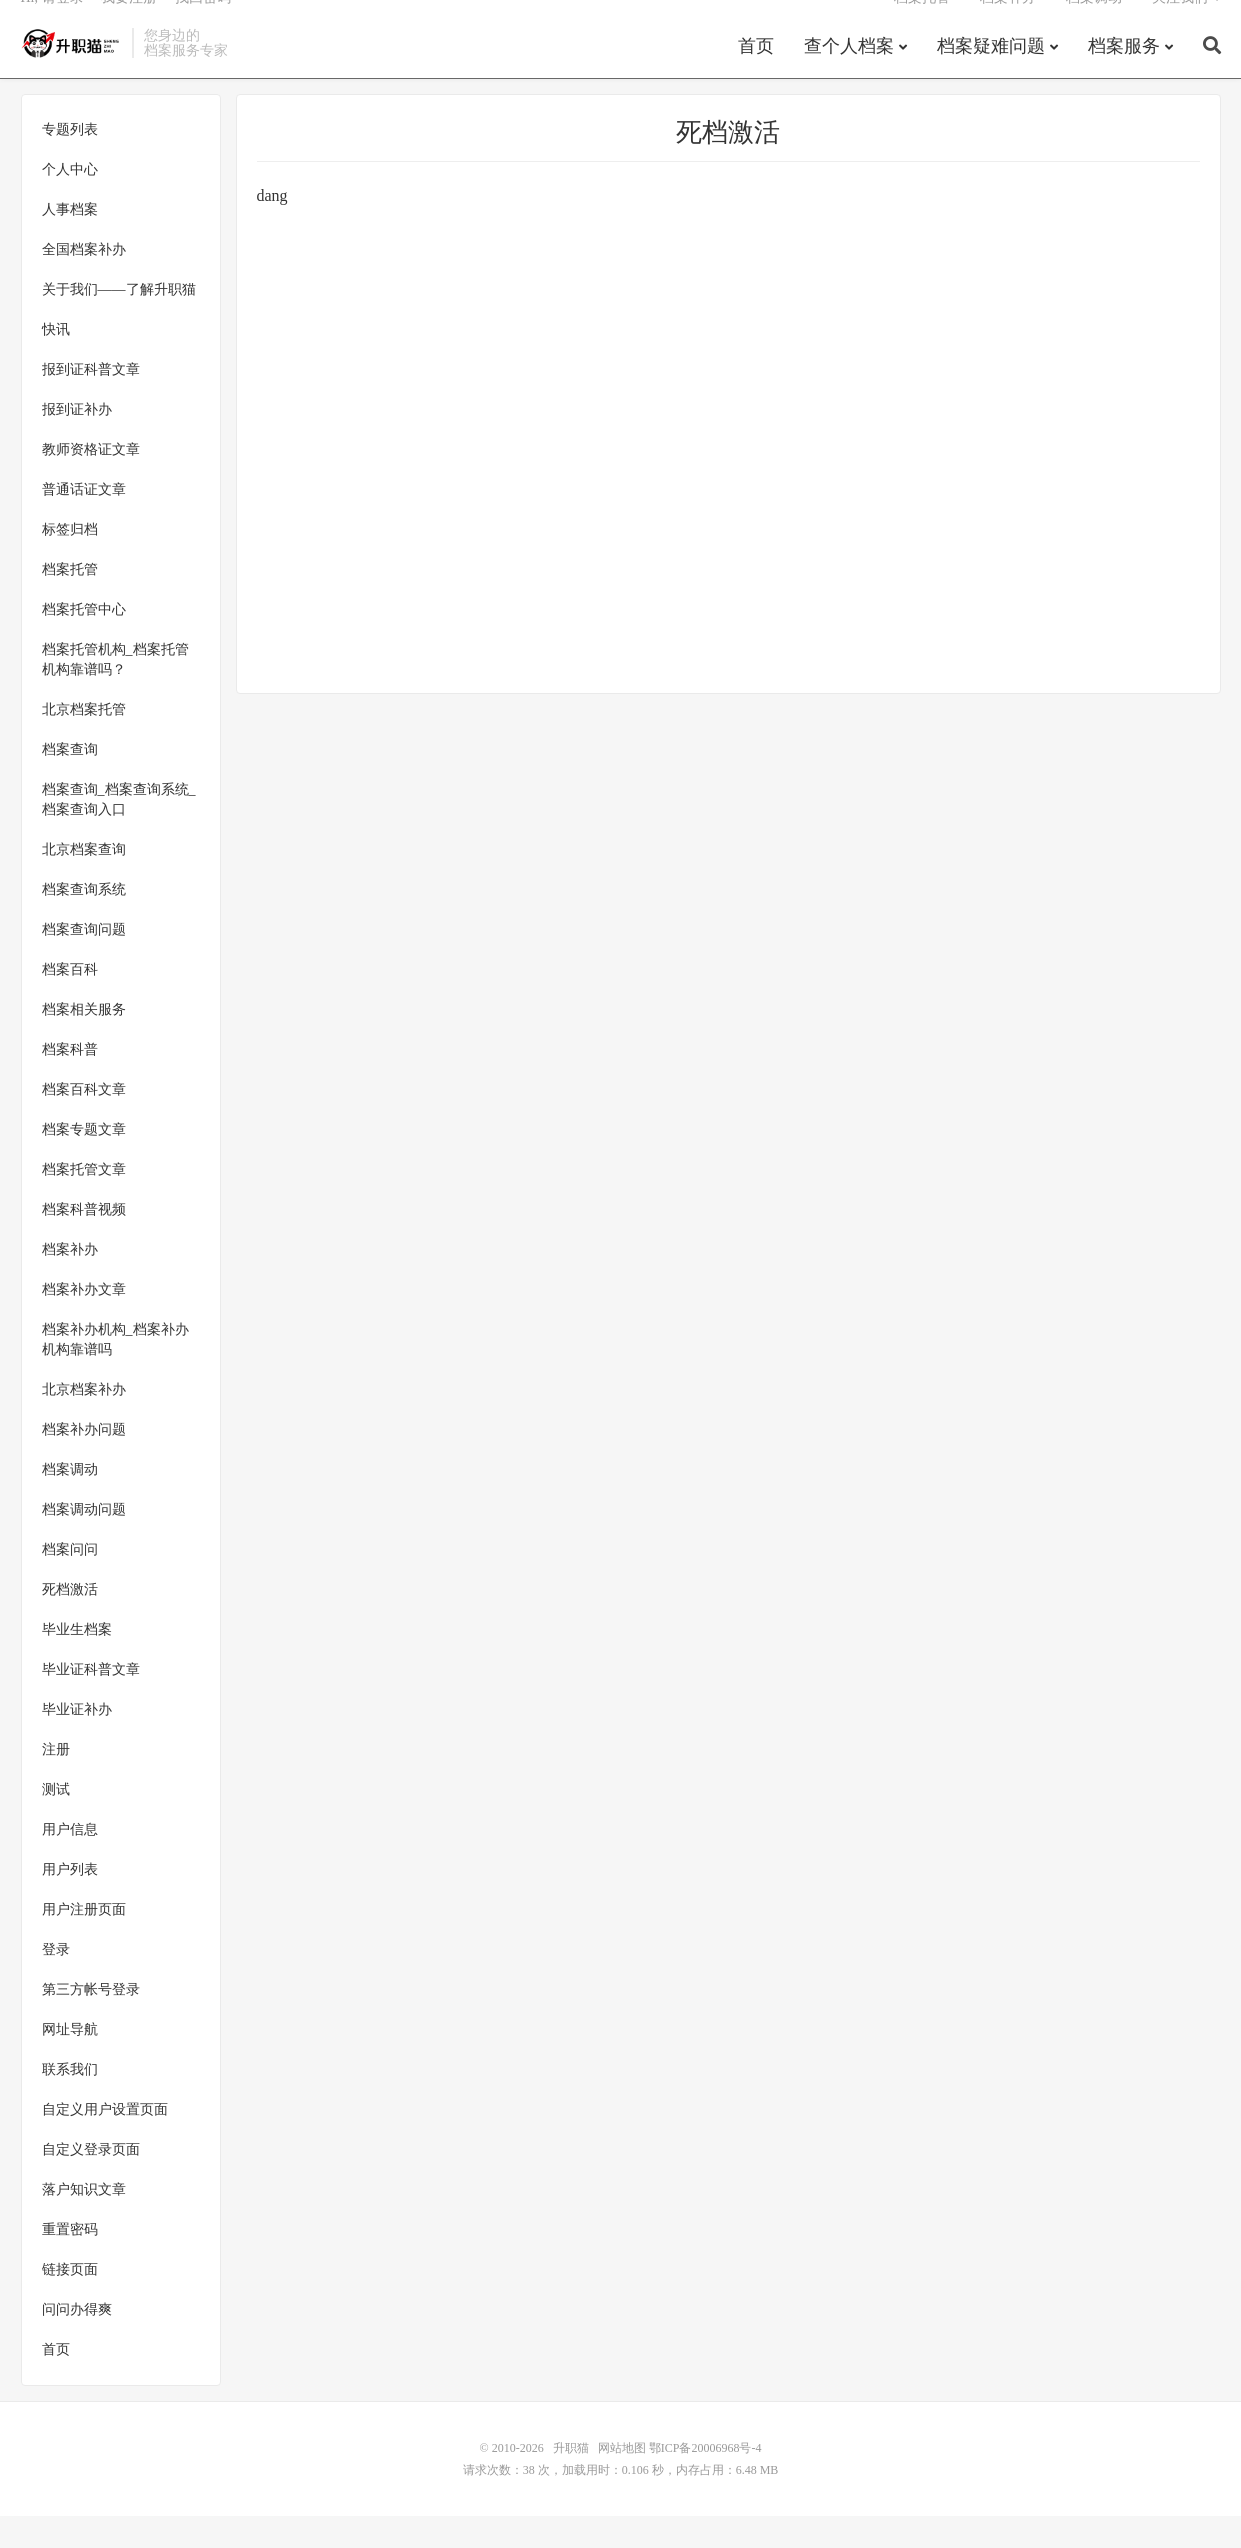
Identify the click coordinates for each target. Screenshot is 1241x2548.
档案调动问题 (84, 1541)
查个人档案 (849, 74)
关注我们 (1180, 25)
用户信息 (70, 1861)
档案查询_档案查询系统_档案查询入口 (119, 831)
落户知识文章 (84, 2221)
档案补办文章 (84, 1321)
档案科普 (70, 1081)
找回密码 (203, 25)
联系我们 (70, 2101)
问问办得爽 (77, 2341)
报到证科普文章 (91, 401)
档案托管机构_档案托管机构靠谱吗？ (115, 691)
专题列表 (70, 161)
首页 (756, 74)
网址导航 (70, 2061)
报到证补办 (77, 441)
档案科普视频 (84, 1241)
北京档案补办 (84, 1421)
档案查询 (70, 781)
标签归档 (70, 561)
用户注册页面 (84, 1941)
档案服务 (1124, 74)
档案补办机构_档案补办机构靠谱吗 (115, 1371)
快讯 (56, 361)
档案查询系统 (84, 921)
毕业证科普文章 (91, 1701)
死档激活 (70, 1621)
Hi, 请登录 (52, 25)
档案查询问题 (84, 961)
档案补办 (1008, 25)
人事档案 (70, 241)
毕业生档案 (77, 1661)
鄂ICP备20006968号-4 (705, 2480)
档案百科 (70, 1001)
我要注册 (129, 25)
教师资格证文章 (91, 481)
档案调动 (1094, 25)
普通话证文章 (84, 521)
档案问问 (70, 1581)
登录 (56, 1981)
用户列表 (70, 1901)
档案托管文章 (84, 1201)
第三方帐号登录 (91, 2021)
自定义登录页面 (91, 2181)
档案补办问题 (84, 1461)
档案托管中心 (84, 641)
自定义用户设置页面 (105, 2141)
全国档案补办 (84, 281)
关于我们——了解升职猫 (119, 321)
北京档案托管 (84, 741)
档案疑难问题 (991, 74)
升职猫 (71, 71)
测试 (56, 1821)
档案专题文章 (84, 1161)
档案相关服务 (84, 1041)
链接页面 (70, 2301)
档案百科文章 (84, 1121)
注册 (56, 1781)
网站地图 (622, 2480)
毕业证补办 (77, 1741)
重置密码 (70, 2261)
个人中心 (70, 201)
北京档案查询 (84, 881)
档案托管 (922, 25)
